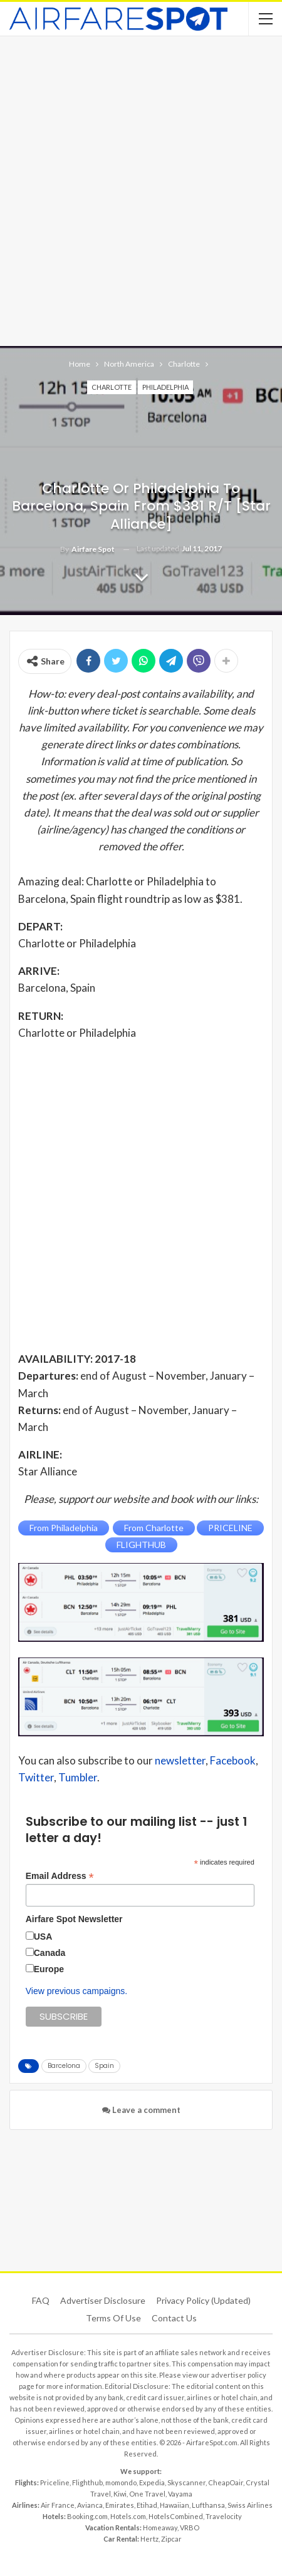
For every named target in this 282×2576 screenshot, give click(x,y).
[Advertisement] (141, 189)
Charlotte (111, 387)
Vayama (180, 2494)
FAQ (41, 2300)
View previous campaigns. (76, 1991)
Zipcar (171, 2539)
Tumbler (77, 1777)
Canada (50, 1953)
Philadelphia (165, 387)
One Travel (147, 2494)
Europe (49, 1969)
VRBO (189, 2527)
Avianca (90, 2505)
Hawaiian (174, 2505)
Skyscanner (186, 2482)
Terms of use (113, 2318)
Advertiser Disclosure (102, 2300)
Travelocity (224, 2516)
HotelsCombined (176, 2516)
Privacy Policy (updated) (203, 2300)
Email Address (60, 1876)
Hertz (149, 2539)
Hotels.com (128, 2516)
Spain (104, 2065)
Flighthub (87, 2482)
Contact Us (174, 2318)
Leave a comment (141, 2110)
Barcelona (64, 2065)
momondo (121, 2482)
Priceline (55, 2482)
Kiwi (120, 2494)
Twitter (36, 1777)
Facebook (233, 1760)
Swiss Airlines (250, 2505)
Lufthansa (208, 2505)
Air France (58, 2505)
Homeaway (160, 2527)
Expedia (152, 2482)
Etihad (147, 2505)
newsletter (180, 1760)
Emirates (119, 2505)
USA (43, 1937)
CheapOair (225, 2482)
